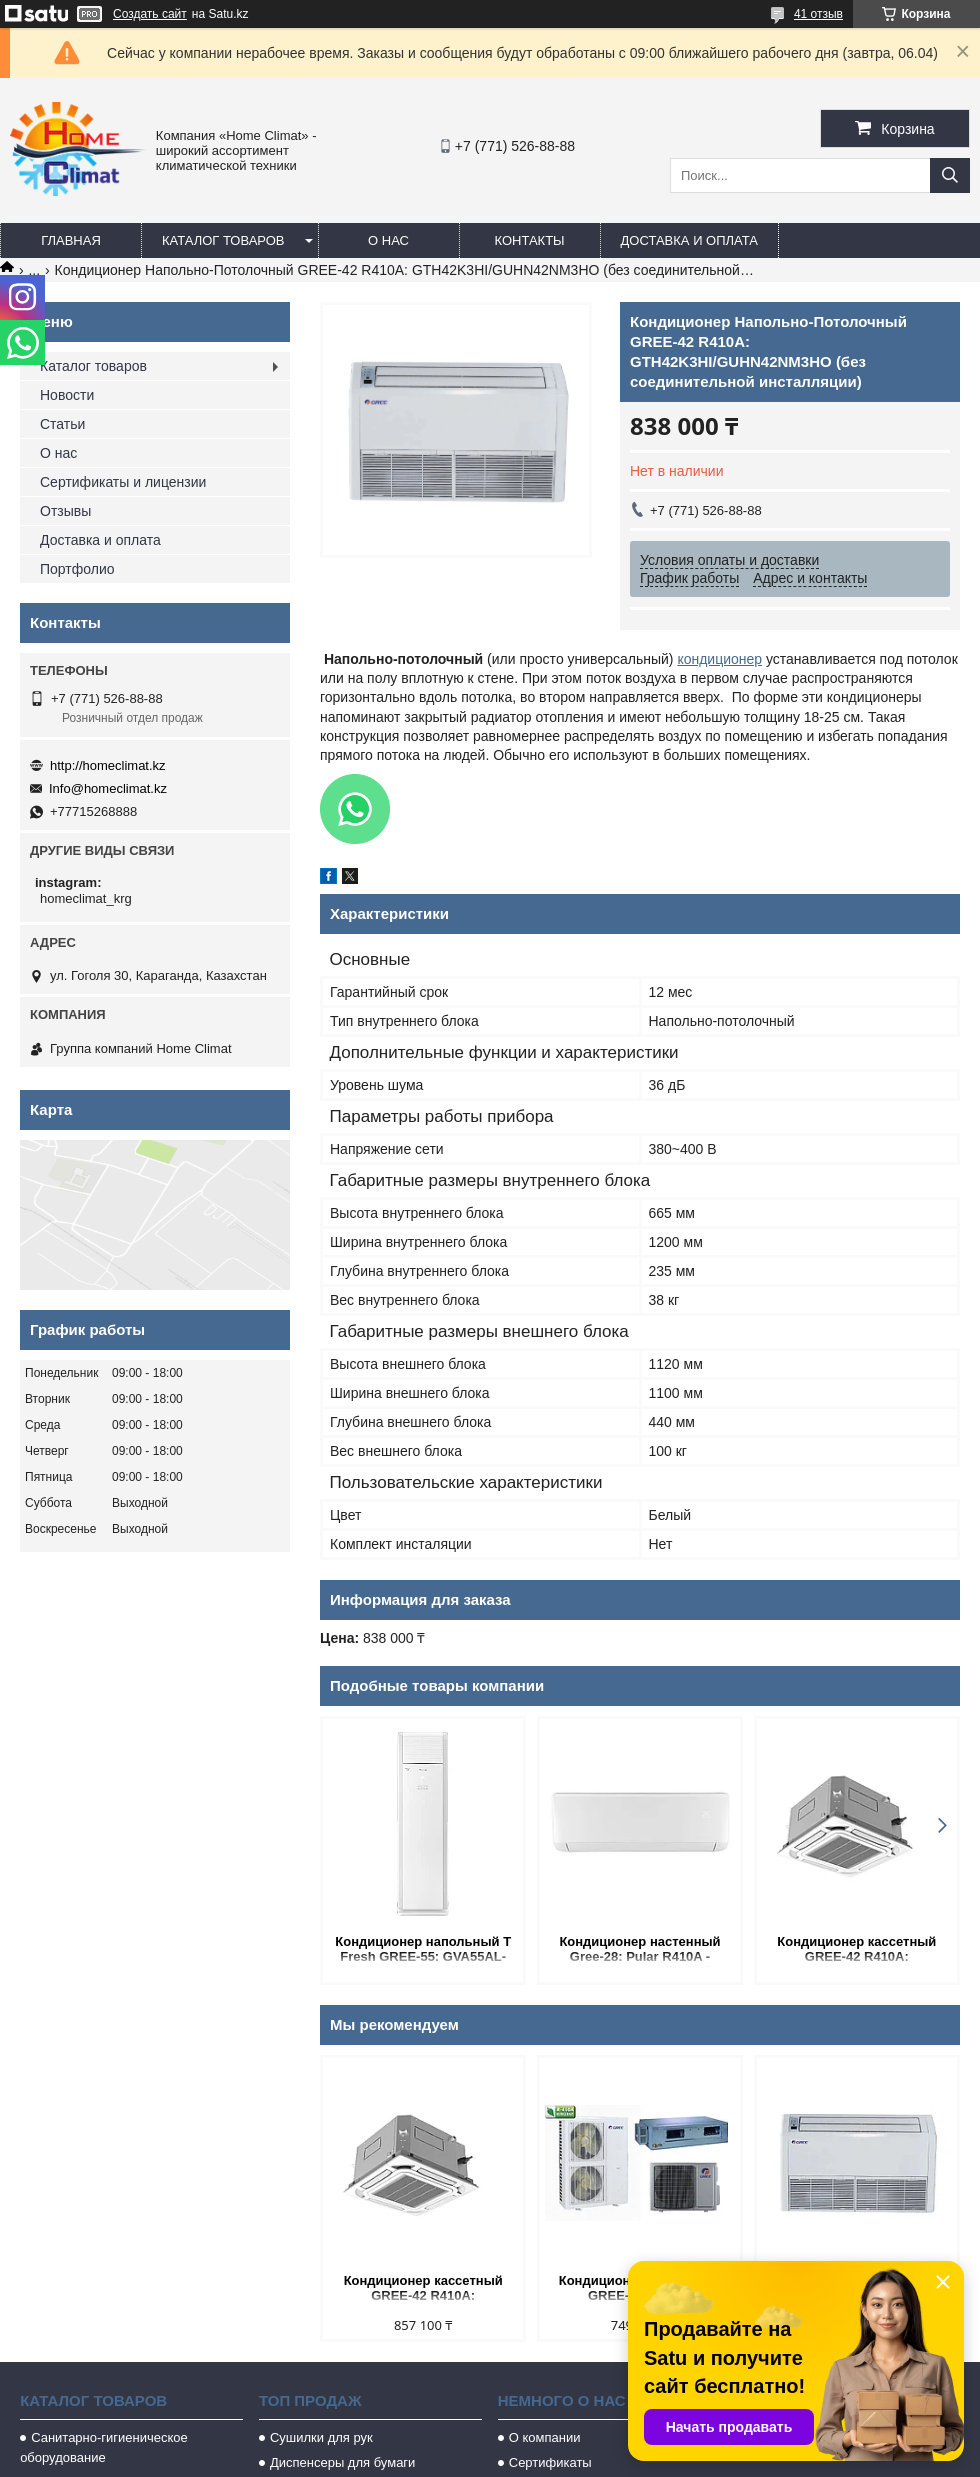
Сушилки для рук (321, 2437)
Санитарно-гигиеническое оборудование (104, 2447)
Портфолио (77, 569)
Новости (67, 395)
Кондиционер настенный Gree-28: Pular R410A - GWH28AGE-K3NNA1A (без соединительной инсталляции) (639, 1950)
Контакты (529, 240)
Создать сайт (150, 14)
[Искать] (950, 175)
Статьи (62, 424)
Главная (71, 240)
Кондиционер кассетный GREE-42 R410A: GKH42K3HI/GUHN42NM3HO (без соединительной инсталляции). (857, 1950)
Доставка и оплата (689, 240)
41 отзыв (818, 14)
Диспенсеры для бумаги (342, 2462)
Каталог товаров (223, 240)
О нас (388, 240)
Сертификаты (550, 2462)
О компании (545, 2437)
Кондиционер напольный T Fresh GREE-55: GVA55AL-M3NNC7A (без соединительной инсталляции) (423, 1950)
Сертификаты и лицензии (123, 482)
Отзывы (65, 511)
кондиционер (719, 659)
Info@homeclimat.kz (108, 788)
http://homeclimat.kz (108, 765)
